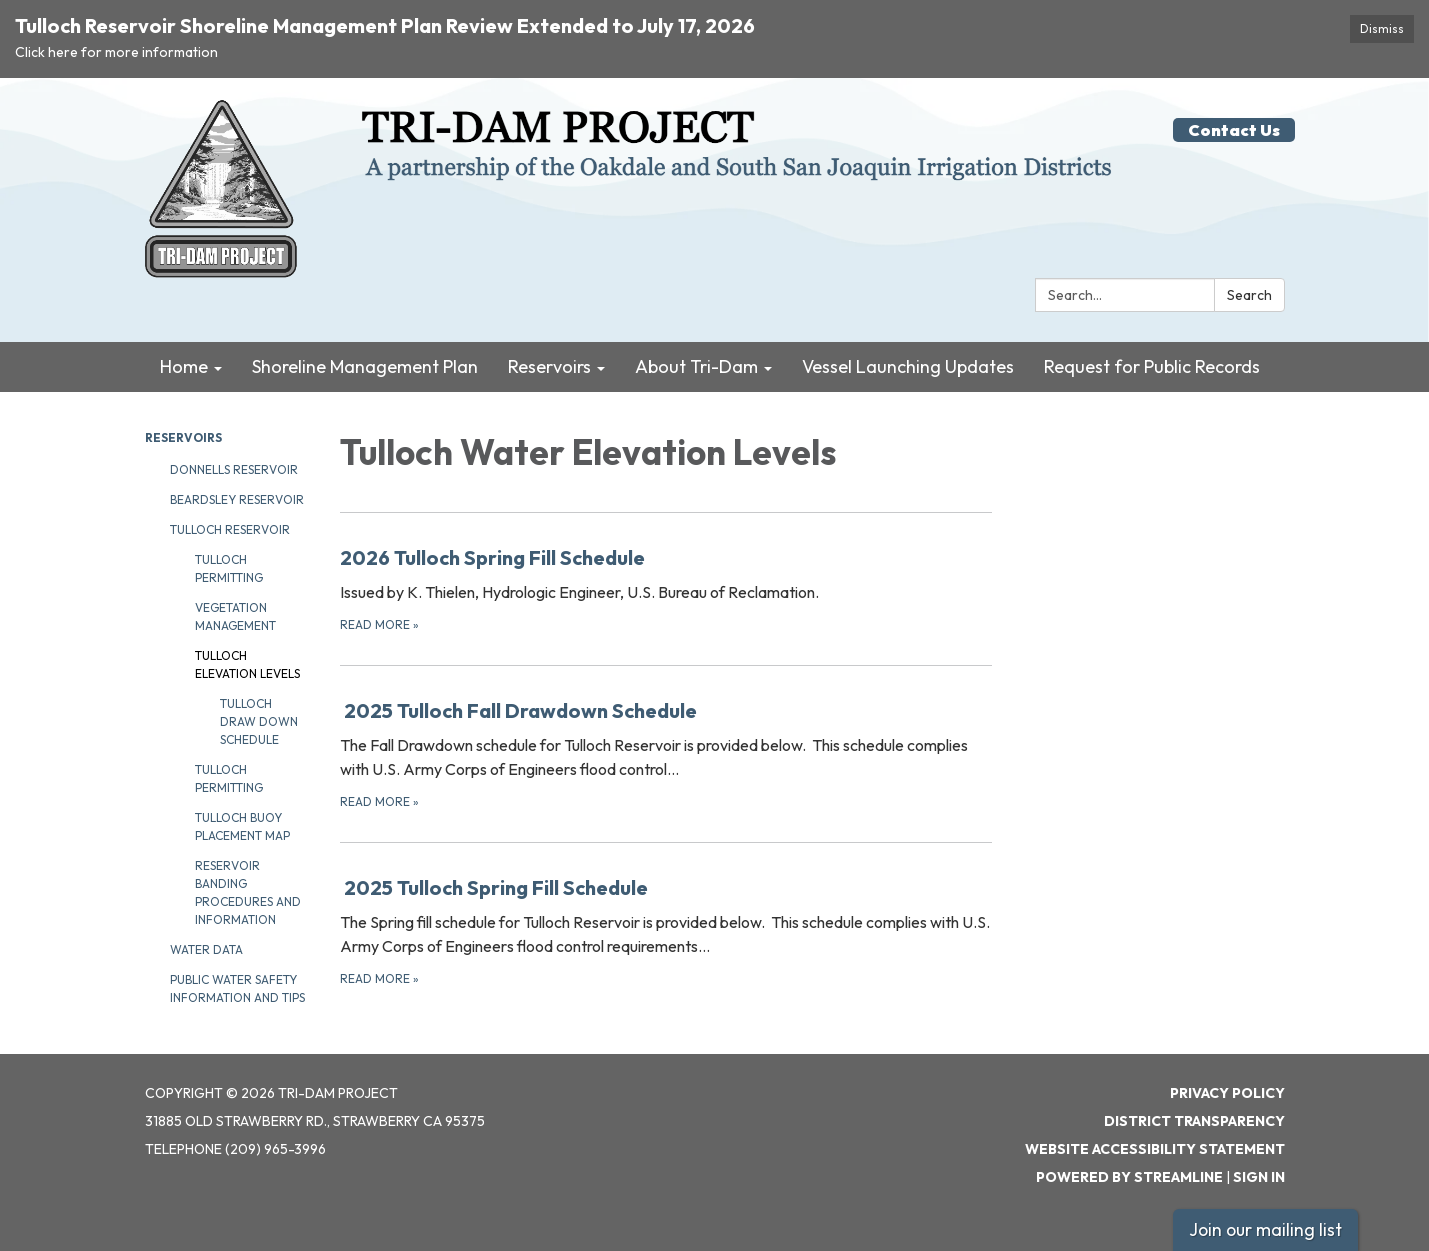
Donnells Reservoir (234, 469)
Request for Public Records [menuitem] (1152, 366)
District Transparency (1194, 1121)
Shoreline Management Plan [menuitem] (365, 366)
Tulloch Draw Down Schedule (259, 721)
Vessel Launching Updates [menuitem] (908, 366)
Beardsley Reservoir (237, 499)
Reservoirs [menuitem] (549, 366)
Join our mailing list (1265, 1229)
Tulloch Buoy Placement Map (242, 826)
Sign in (1259, 1177)
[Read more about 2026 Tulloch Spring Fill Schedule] (666, 588)
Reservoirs (183, 437)
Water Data (206, 949)
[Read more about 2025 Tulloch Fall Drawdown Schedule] (666, 753)
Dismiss (1382, 28)
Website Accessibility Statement (1155, 1149)
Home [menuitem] (184, 366)
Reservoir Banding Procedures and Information (248, 892)
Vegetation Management (235, 616)
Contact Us (1234, 130)
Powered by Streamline (1129, 1177)
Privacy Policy (1227, 1093)
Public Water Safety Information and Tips (237, 988)
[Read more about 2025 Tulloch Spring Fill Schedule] (666, 930)
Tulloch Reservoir (230, 529)
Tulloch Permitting (229, 568)
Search (1249, 295)
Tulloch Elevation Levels (247, 664)
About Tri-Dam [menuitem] (696, 366)
